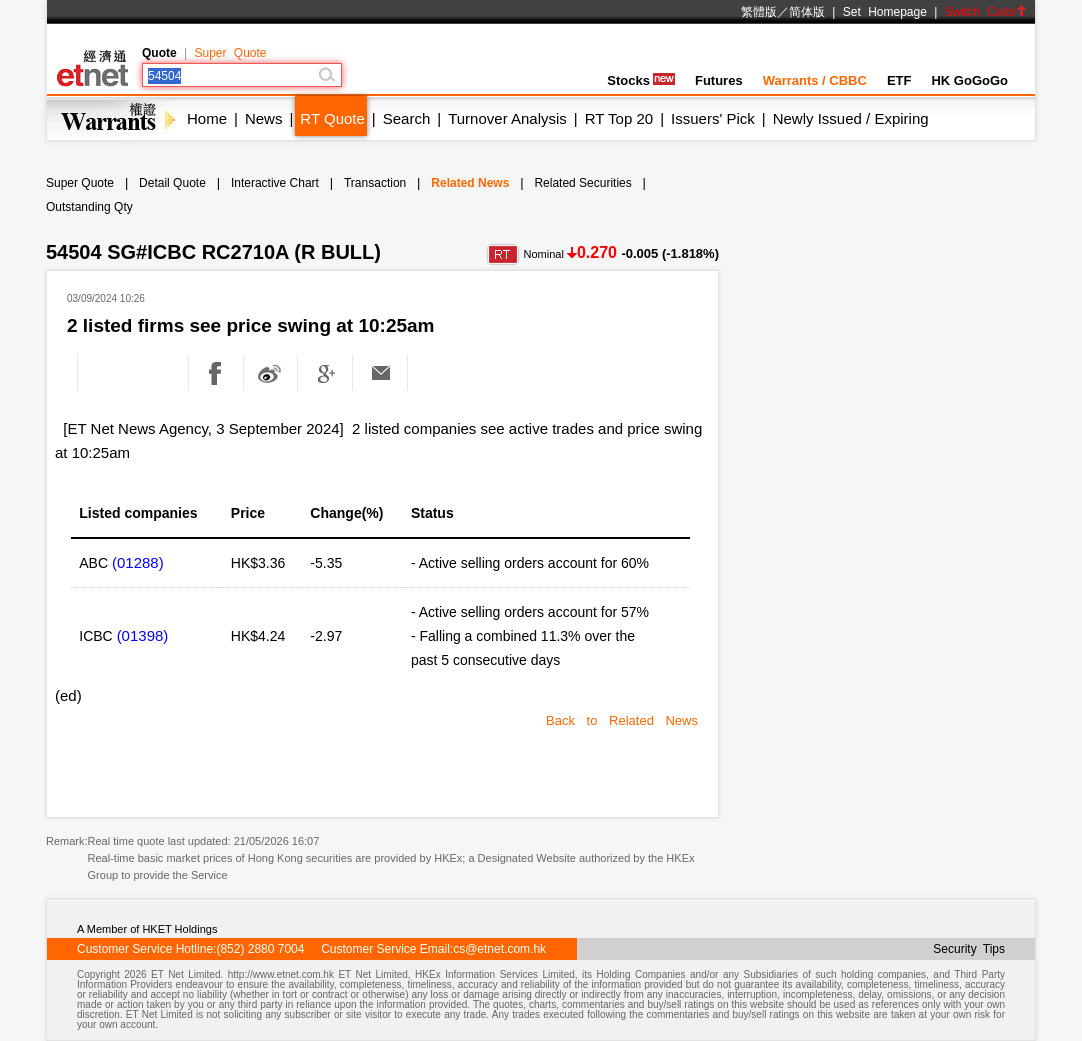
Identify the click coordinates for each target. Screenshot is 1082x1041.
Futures (719, 80)
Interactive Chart (275, 183)
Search (407, 118)
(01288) (138, 562)
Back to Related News (622, 720)
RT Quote (332, 118)
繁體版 (759, 12)
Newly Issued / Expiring (851, 118)
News (264, 118)
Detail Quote (172, 183)
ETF (899, 80)
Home (207, 118)
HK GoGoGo (969, 80)
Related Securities (582, 183)
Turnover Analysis (507, 118)
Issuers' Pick (713, 118)
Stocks (641, 80)
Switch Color (986, 12)
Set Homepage (885, 12)
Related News (470, 183)
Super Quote (230, 53)
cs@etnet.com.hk (499, 949)
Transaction (375, 183)
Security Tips (969, 949)
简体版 (807, 12)
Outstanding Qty (89, 207)
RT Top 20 (619, 118)
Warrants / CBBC (815, 80)
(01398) (143, 635)
